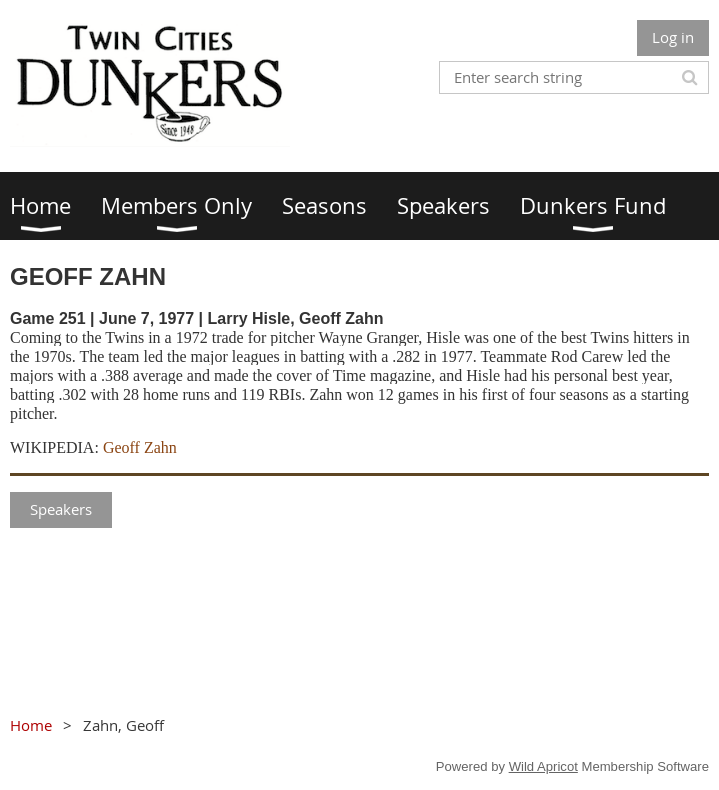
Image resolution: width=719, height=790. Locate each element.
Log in (673, 37)
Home (31, 725)
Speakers (61, 509)
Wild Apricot (543, 766)
